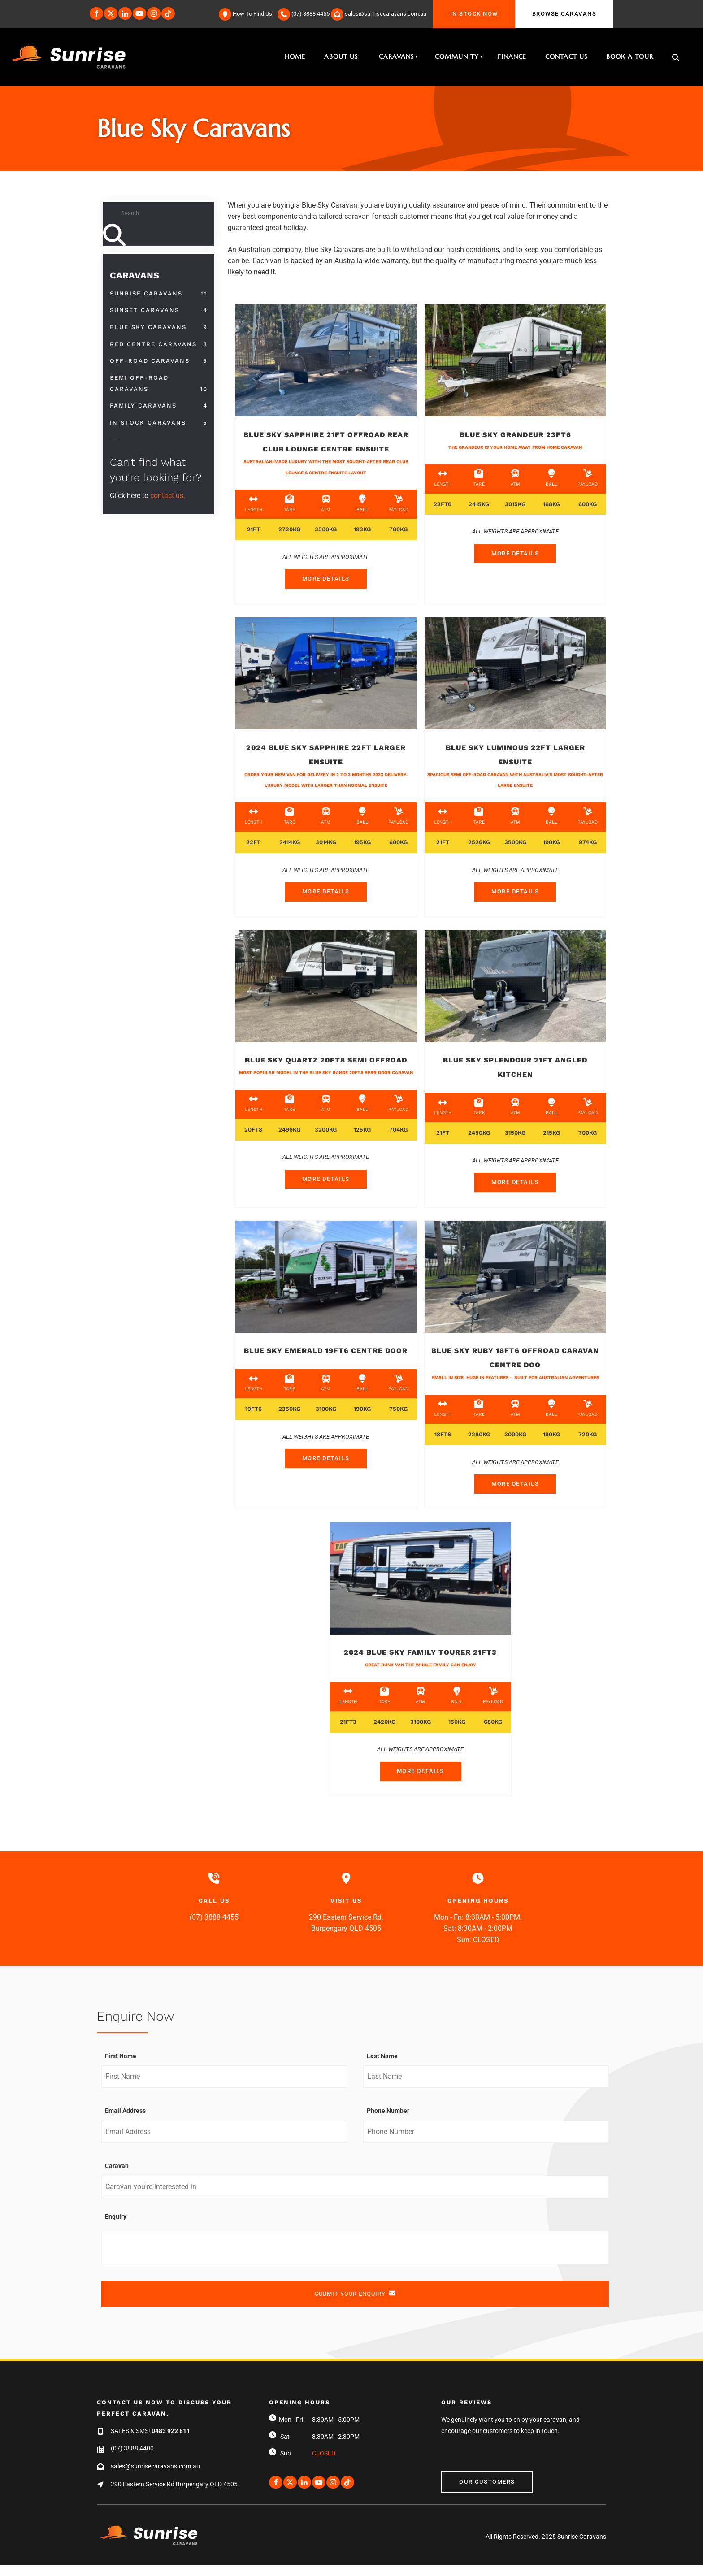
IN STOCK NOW (457, 5)
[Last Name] (486, 2088)
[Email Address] (224, 2142)
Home (295, 56)
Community (457, 56)
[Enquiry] (355, 2258)
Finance (512, 56)
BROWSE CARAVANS (547, 5)
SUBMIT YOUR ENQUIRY (355, 2304)
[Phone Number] (486, 2142)
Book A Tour (629, 56)
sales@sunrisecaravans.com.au (155, 2477)
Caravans (396, 56)
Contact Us (566, 56)
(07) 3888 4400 (132, 2459)
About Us (341, 56)
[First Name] (224, 2088)
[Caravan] (355, 2197)
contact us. (167, 495)
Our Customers (469, 2487)
